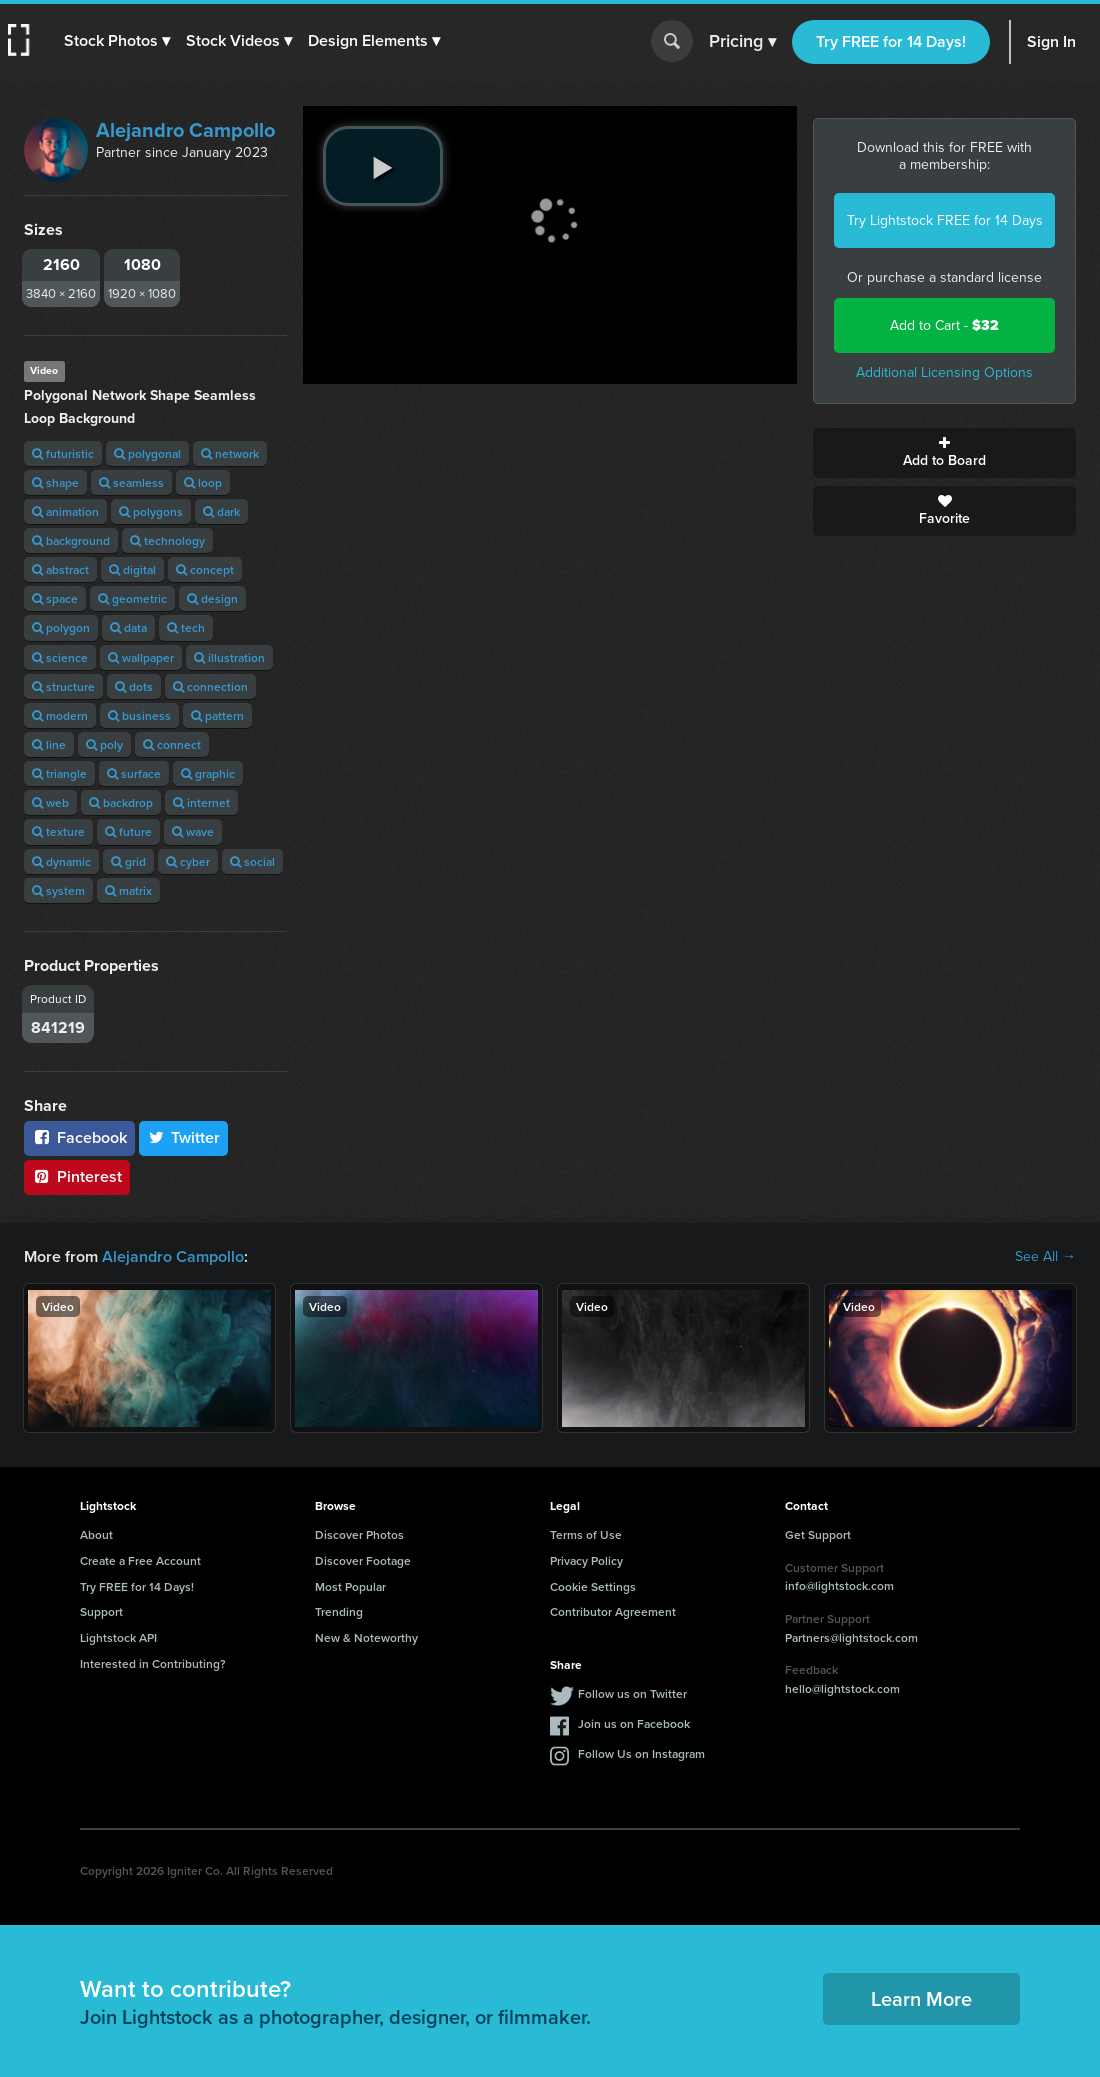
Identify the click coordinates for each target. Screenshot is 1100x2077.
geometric (132, 598)
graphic (208, 773)
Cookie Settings (593, 1586)
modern (60, 715)
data (128, 627)
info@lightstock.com (839, 1585)
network (230, 453)
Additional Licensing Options (944, 372)
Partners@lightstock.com (851, 1637)
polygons (151, 511)
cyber (188, 861)
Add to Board (944, 453)
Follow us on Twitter (632, 1693)
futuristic (63, 453)
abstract (60, 569)
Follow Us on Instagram (641, 1753)
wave (193, 831)
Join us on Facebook (634, 1723)
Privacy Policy (586, 1560)
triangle (59, 773)
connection (210, 686)
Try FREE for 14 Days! (891, 41)
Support (101, 1611)
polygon (61, 627)
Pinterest (77, 1176)
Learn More (921, 1998)
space (55, 598)
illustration (229, 657)
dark (221, 511)
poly (104, 744)
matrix (128, 890)
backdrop (121, 802)
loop (203, 482)
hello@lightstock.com (842, 1688)
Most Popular (350, 1586)
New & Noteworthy (366, 1637)
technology (167, 540)
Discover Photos (359, 1534)
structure (63, 686)
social (252, 861)
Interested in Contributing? (153, 1663)
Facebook (79, 1137)
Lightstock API (118, 1637)
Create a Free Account (140, 1560)
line (49, 744)
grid (128, 861)
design (212, 598)
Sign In (1051, 41)
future (128, 831)
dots (134, 686)
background (71, 540)
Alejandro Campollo (185, 130)
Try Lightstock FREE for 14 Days (945, 220)
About (96, 1534)
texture (58, 831)
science (60, 657)
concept (205, 569)
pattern (217, 715)
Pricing (742, 42)
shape (55, 482)
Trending (339, 1611)
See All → (1045, 1257)
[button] (117, 41)
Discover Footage (363, 1560)
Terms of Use (586, 1534)
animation (65, 511)
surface (134, 773)
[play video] (383, 166)
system (58, 890)
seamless (131, 482)
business (139, 715)
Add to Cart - (944, 325)
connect (172, 744)
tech (186, 627)
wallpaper (141, 657)
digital (132, 569)
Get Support (818, 1534)
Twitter (184, 1137)
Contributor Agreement (613, 1611)
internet (201, 802)
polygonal (147, 453)
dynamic (61, 861)
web (50, 802)
